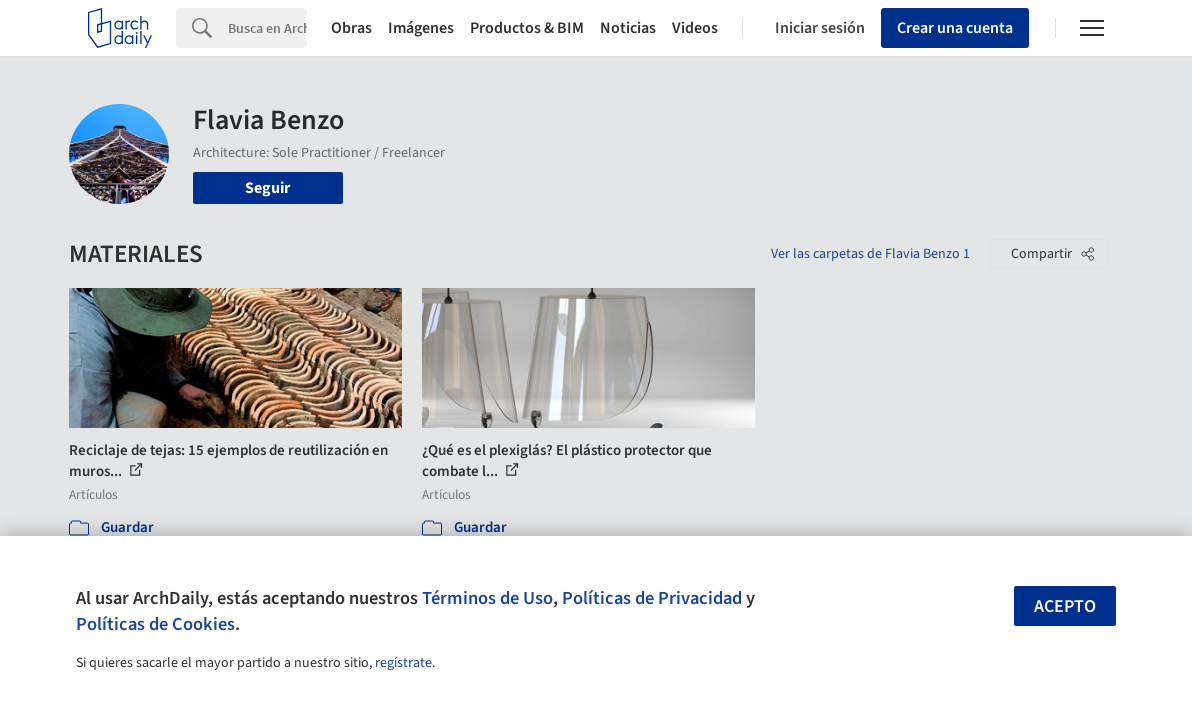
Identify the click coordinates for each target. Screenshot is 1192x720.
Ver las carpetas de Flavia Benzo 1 (870, 254)
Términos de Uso (487, 598)
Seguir (267, 188)
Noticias (628, 28)
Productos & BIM (527, 28)
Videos (695, 28)
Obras (351, 28)
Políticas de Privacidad (652, 598)
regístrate (403, 663)
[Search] (267, 28)
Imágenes (421, 28)
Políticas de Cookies (155, 624)
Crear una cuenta (955, 28)
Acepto (1065, 606)
